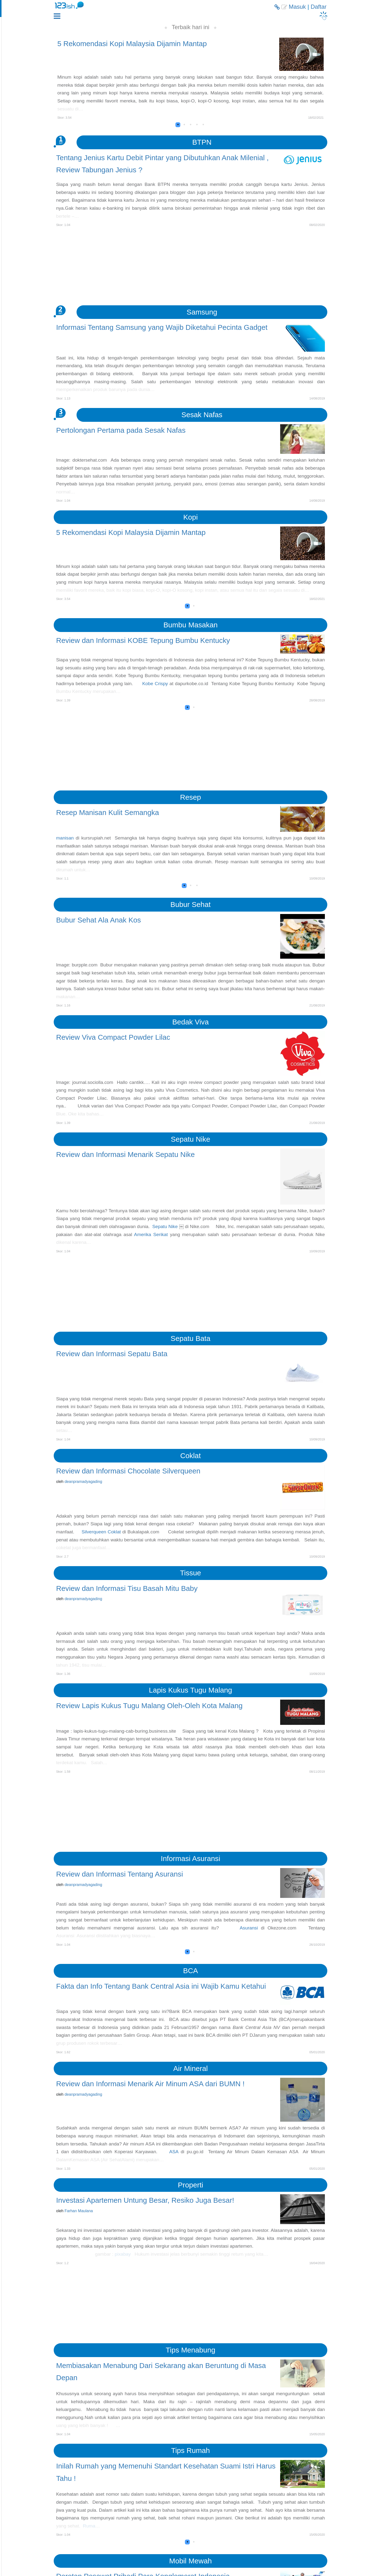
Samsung (202, 312)
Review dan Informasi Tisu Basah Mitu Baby (127, 1588)
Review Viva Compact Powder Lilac (113, 1037)
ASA (173, 2151)
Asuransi (249, 1927)
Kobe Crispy (155, 683)
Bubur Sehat (190, 904)
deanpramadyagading (83, 1481)
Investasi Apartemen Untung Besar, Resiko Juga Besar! (145, 2200)
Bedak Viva (190, 1022)
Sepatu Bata (190, 1338)
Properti (190, 2185)
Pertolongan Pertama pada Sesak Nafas (121, 430)
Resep (190, 797)
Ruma (89, 2525)
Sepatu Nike (190, 1139)
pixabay (123, 2254)
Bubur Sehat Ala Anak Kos (98, 920)
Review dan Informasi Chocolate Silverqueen (128, 1471)
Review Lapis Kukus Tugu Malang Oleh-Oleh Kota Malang (149, 1706)
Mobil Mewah (190, 2561)
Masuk (297, 6)
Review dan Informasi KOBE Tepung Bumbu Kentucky (143, 640)
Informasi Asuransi (190, 1858)
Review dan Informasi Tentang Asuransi (119, 1874)
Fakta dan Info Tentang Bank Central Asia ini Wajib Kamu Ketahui (161, 1986)
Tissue (190, 1573)
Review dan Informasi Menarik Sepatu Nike (125, 1154)
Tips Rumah (190, 2450)
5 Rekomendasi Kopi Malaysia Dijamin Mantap (132, 44)
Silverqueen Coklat (101, 1531)
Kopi (190, 517)
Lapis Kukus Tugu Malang (190, 1690)
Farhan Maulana (79, 2211)
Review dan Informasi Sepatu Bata (111, 1354)
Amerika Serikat (151, 1234)
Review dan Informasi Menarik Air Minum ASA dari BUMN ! (150, 2084)
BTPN (201, 142)
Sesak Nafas (202, 415)
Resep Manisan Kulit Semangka (107, 812)
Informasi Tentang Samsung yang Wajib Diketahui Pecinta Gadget (162, 327)
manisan (65, 837)
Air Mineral (190, 2068)
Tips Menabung (190, 2350)
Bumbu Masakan (190, 625)
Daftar (318, 6)
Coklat (190, 1456)
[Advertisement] (190, 263)
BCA (190, 1971)
